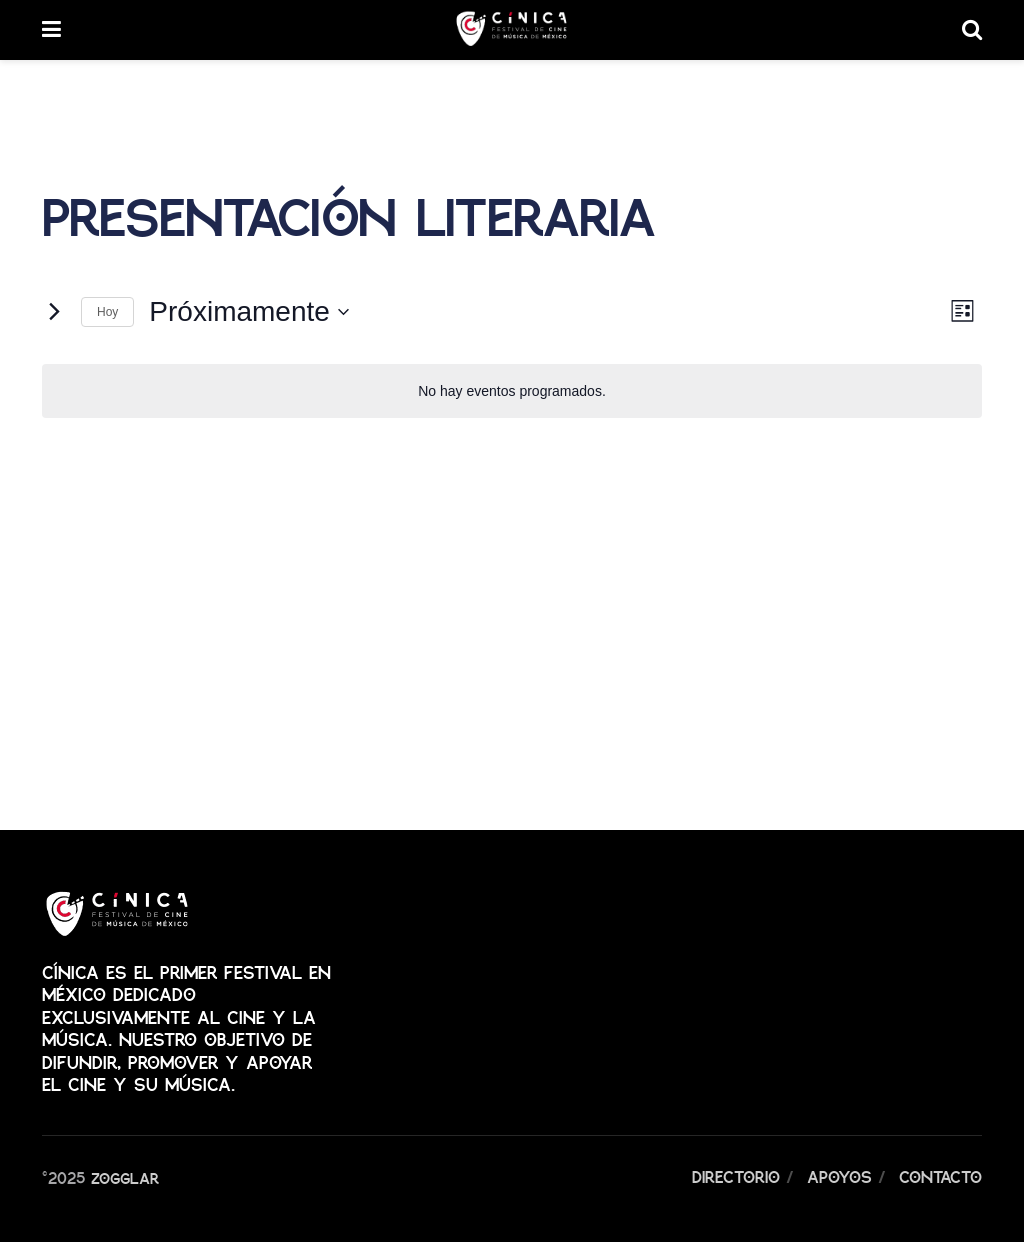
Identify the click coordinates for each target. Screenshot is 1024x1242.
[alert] (512, 391)
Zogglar (125, 1177)
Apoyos (839, 1176)
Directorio (736, 1176)
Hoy (107, 312)
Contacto (940, 1176)
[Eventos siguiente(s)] (54, 312)
